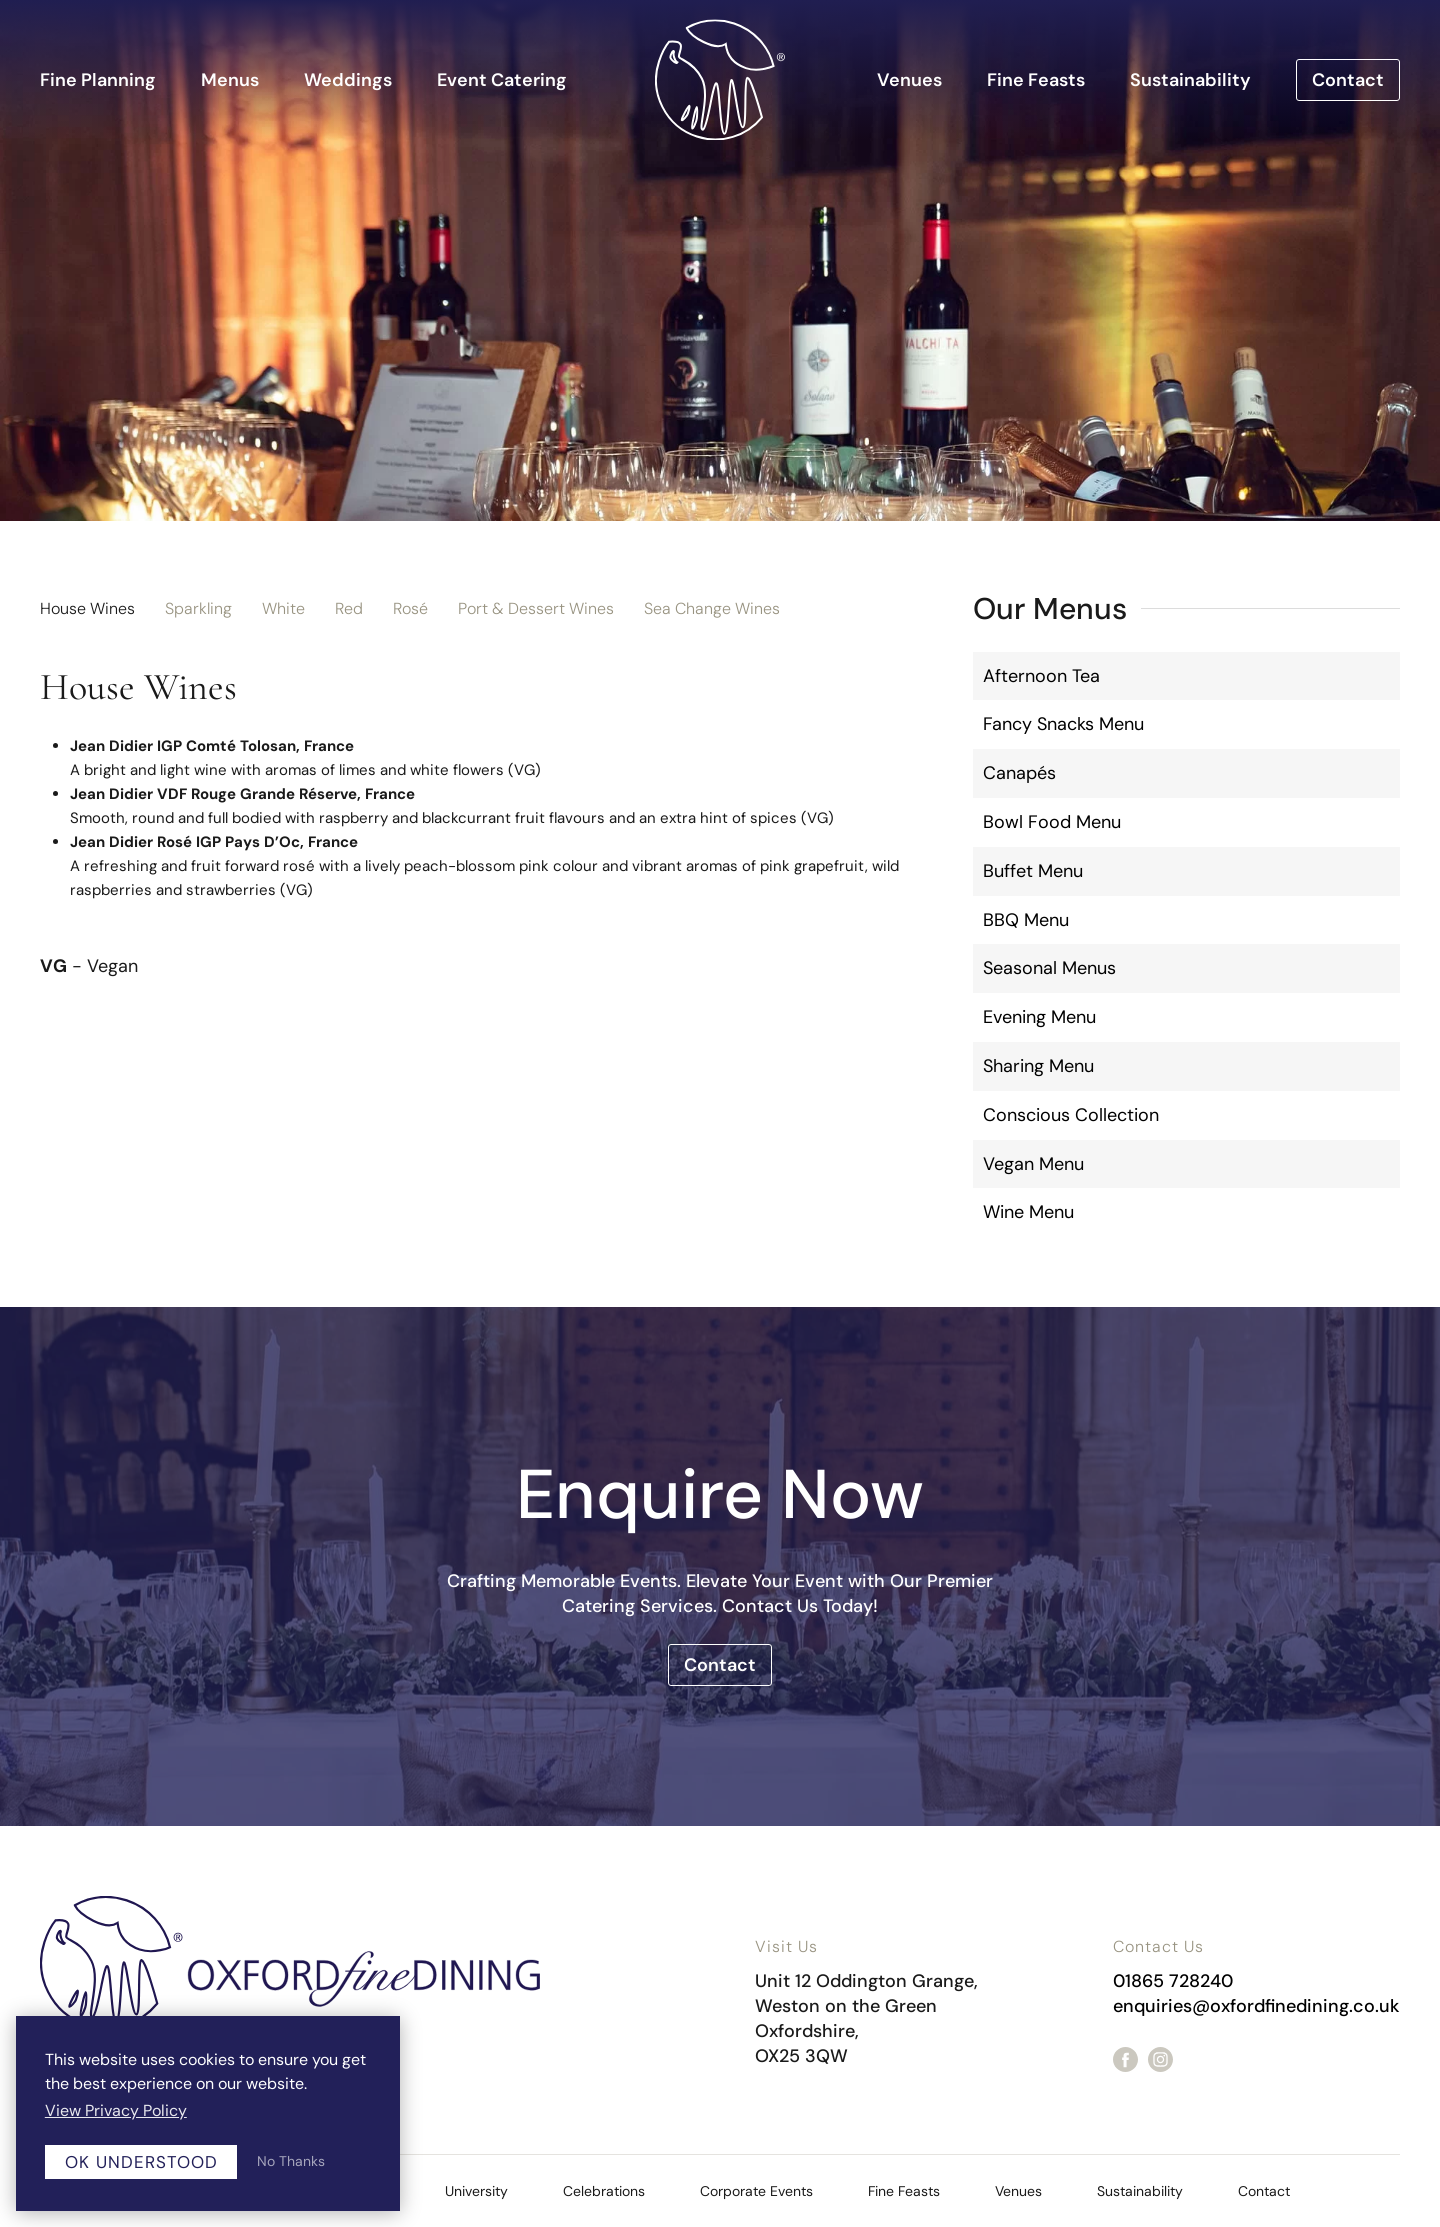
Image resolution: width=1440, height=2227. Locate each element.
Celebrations (604, 2191)
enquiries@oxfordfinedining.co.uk (1256, 2006)
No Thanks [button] (291, 2161)
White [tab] (283, 608)
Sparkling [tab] (198, 608)
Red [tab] (349, 608)
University (476, 2191)
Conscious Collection (1071, 1115)
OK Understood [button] (141, 2162)
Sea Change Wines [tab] (712, 608)
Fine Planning (98, 80)
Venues (909, 80)
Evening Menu (1039, 1017)
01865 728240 (1173, 1981)
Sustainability (1190, 80)
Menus (230, 80)
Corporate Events (756, 2191)
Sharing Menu (1038, 1066)
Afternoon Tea (1041, 676)
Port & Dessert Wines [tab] (536, 608)
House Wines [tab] (87, 608)
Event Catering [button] (502, 80)
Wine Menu (1028, 1212)
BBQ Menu (1026, 920)
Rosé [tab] (410, 608)
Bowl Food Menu (1052, 822)
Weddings (348, 80)
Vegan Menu (1033, 1164)
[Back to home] (720, 79)
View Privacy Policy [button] (116, 2110)
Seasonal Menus (1049, 968)
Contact (1348, 80)
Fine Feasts (1036, 80)
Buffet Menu (1033, 871)
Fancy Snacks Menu (1063, 724)
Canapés (1019, 773)
